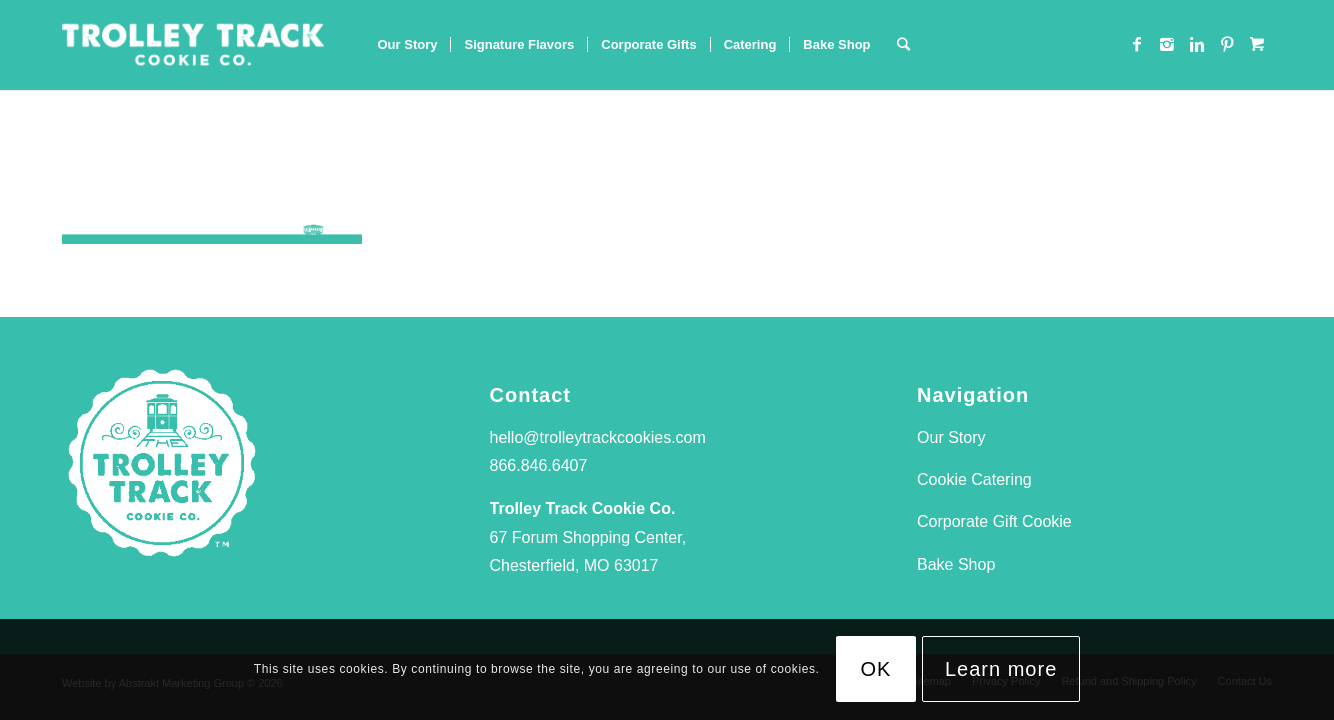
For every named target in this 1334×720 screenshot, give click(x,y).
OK (876, 669)
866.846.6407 (539, 465)
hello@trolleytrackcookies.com (598, 437)
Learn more (1001, 669)
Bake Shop (956, 564)
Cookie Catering (974, 479)
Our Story (951, 437)
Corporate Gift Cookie (994, 521)
